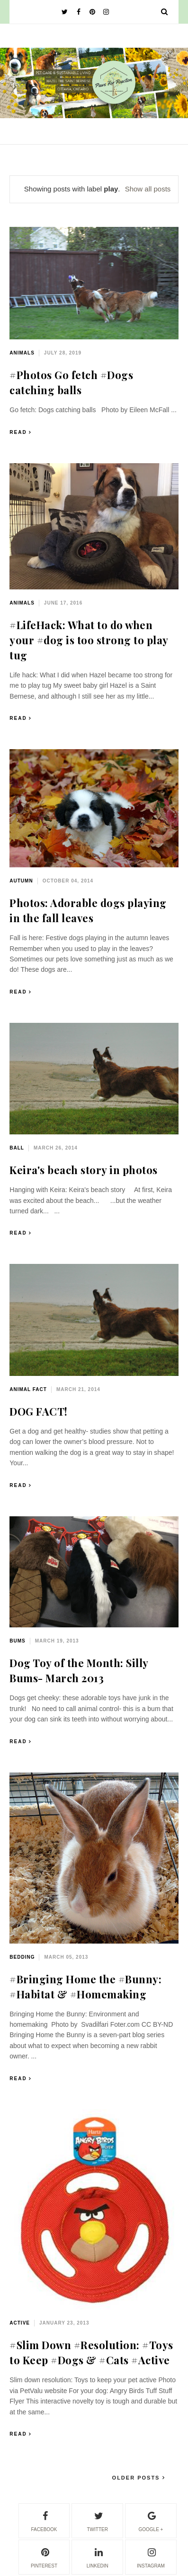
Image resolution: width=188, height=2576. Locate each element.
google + (150, 2520)
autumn (21, 880)
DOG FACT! (38, 1411)
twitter (97, 2520)
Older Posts (137, 2478)
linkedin (97, 2556)
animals (22, 352)
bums (17, 1640)
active (19, 2322)
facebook (44, 2520)
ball (16, 1147)
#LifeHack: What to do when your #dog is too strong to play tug (88, 640)
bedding (22, 1957)
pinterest (44, 2556)
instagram (151, 2556)
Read (18, 432)
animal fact (28, 1389)
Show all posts (148, 189)
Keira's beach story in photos (83, 1170)
